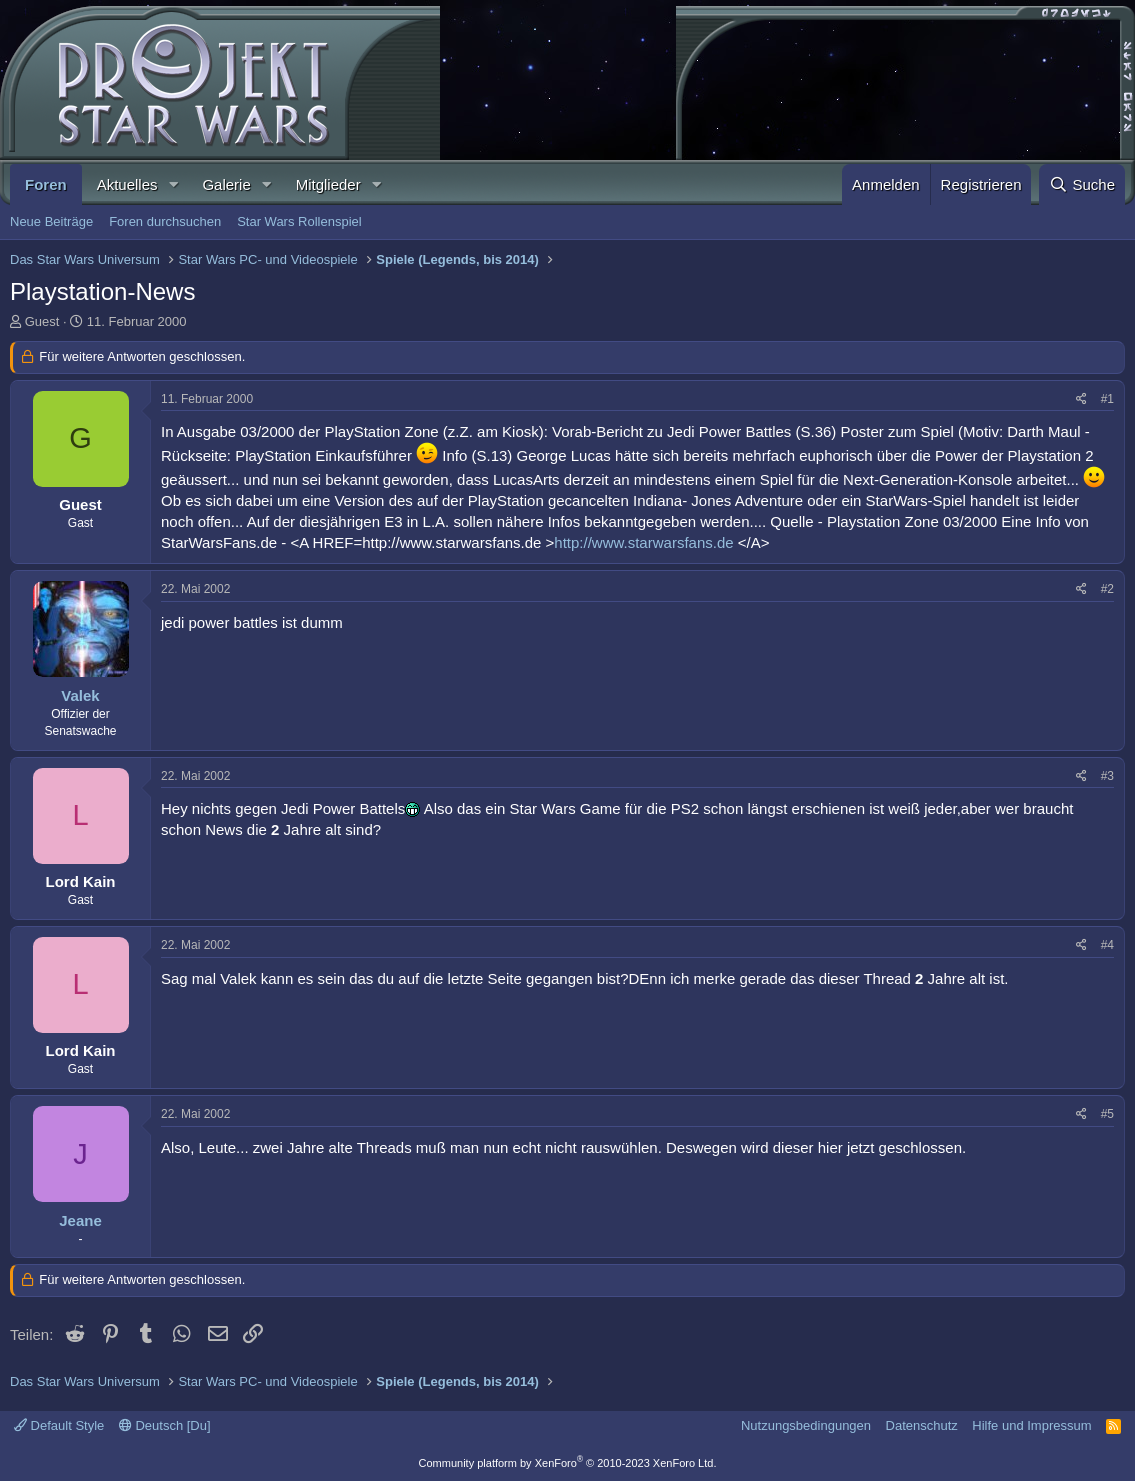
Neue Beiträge (51, 221)
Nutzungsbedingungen (806, 1425)
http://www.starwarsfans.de (643, 542)
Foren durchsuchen (165, 221)
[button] (173, 184)
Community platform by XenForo (568, 1463)
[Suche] (1082, 184)
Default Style (59, 1425)
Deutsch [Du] (165, 1425)
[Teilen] (1081, 399)
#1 (1107, 399)
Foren (46, 184)
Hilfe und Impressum (1031, 1425)
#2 (1107, 589)
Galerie (226, 184)
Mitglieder (328, 184)
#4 (1107, 945)
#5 (1107, 1114)
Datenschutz (922, 1425)
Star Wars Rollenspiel (299, 221)
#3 (1107, 776)
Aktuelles (127, 184)
